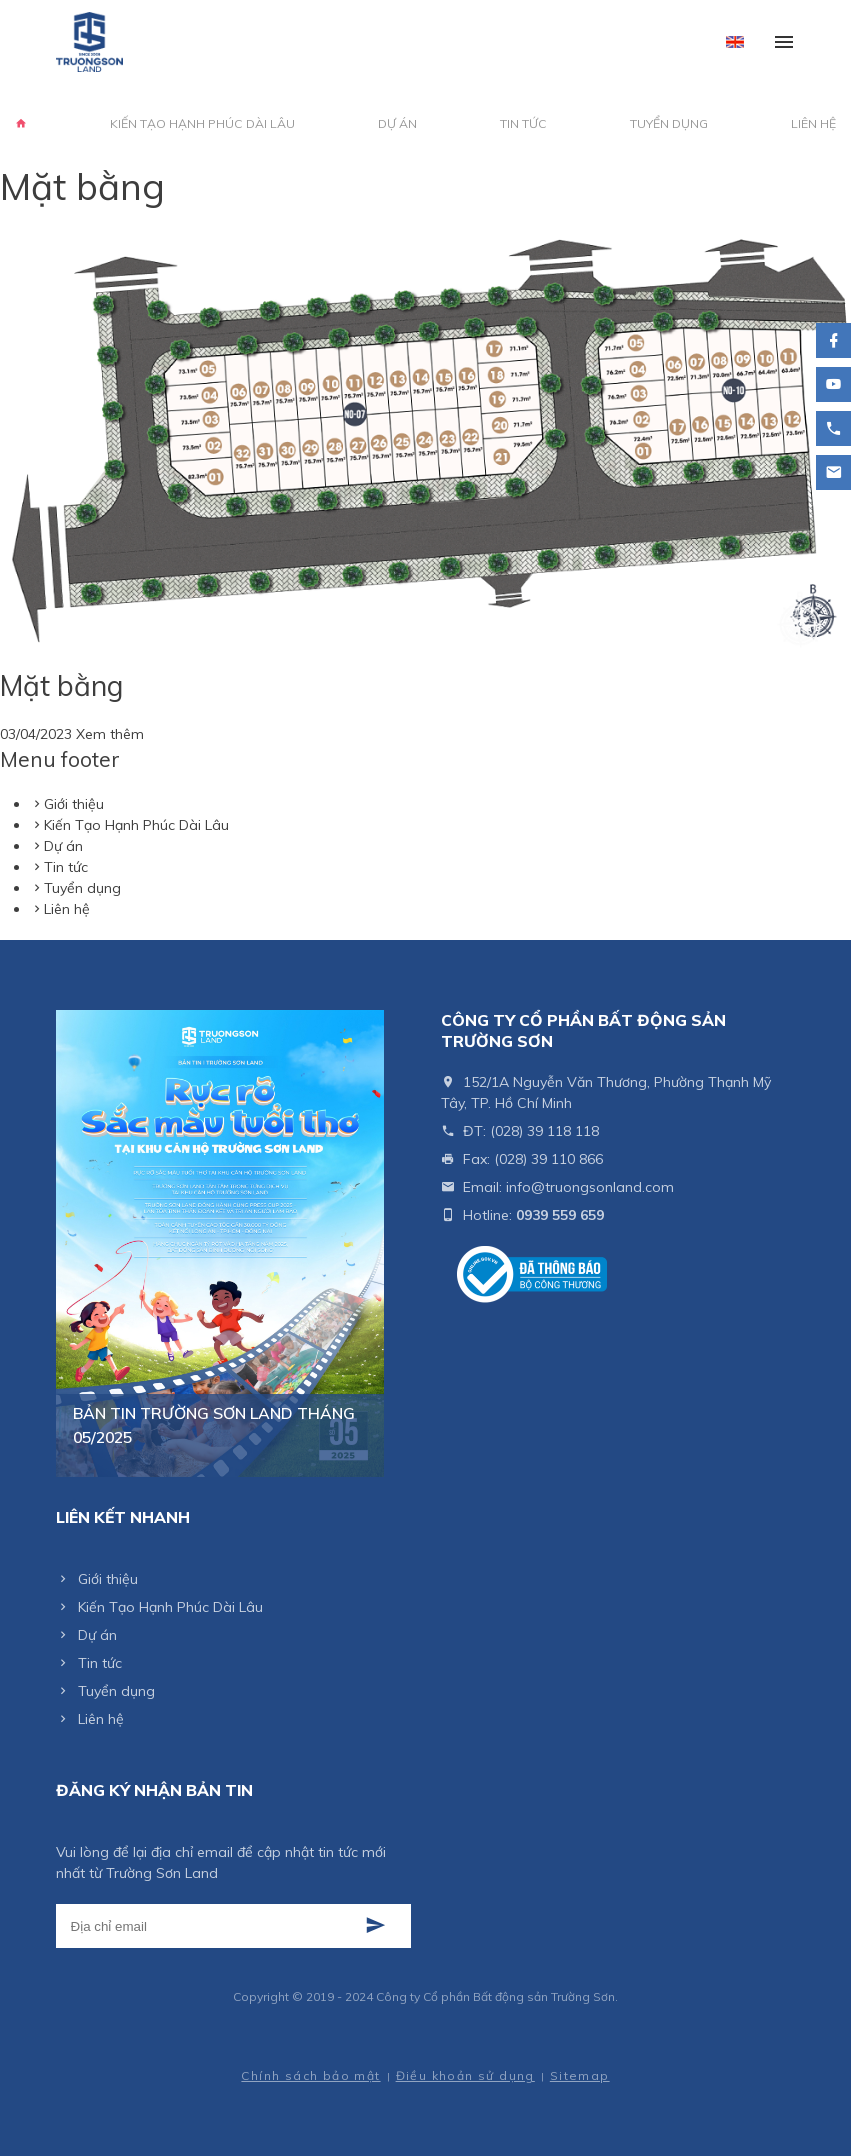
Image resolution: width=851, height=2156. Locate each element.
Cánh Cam (360, 2055)
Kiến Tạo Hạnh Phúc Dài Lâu (202, 123)
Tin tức (523, 123)
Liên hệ (813, 123)
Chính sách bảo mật (310, 2075)
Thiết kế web (269, 2055)
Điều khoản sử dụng (465, 2075)
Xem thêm (110, 734)
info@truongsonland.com (590, 1187)
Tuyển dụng (669, 123)
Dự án (397, 123)
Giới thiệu (74, 804)
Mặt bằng (61, 685)
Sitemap (580, 2075)
